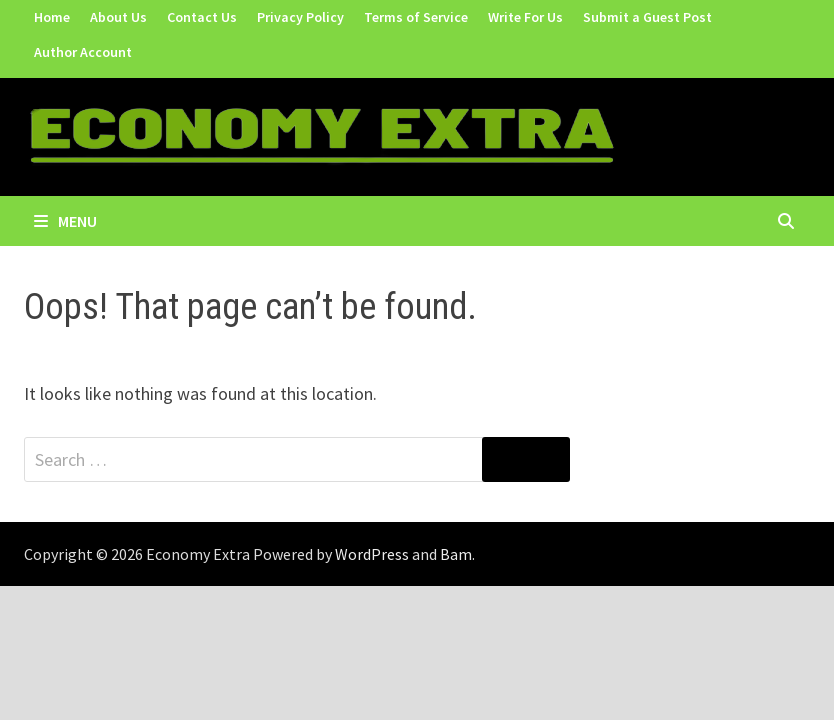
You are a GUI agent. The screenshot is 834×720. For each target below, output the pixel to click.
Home (52, 17)
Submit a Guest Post (647, 17)
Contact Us (202, 17)
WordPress (372, 554)
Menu (65, 221)
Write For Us (525, 17)
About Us (118, 17)
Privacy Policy (300, 17)
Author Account (83, 52)
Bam (456, 554)
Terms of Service (416, 17)
